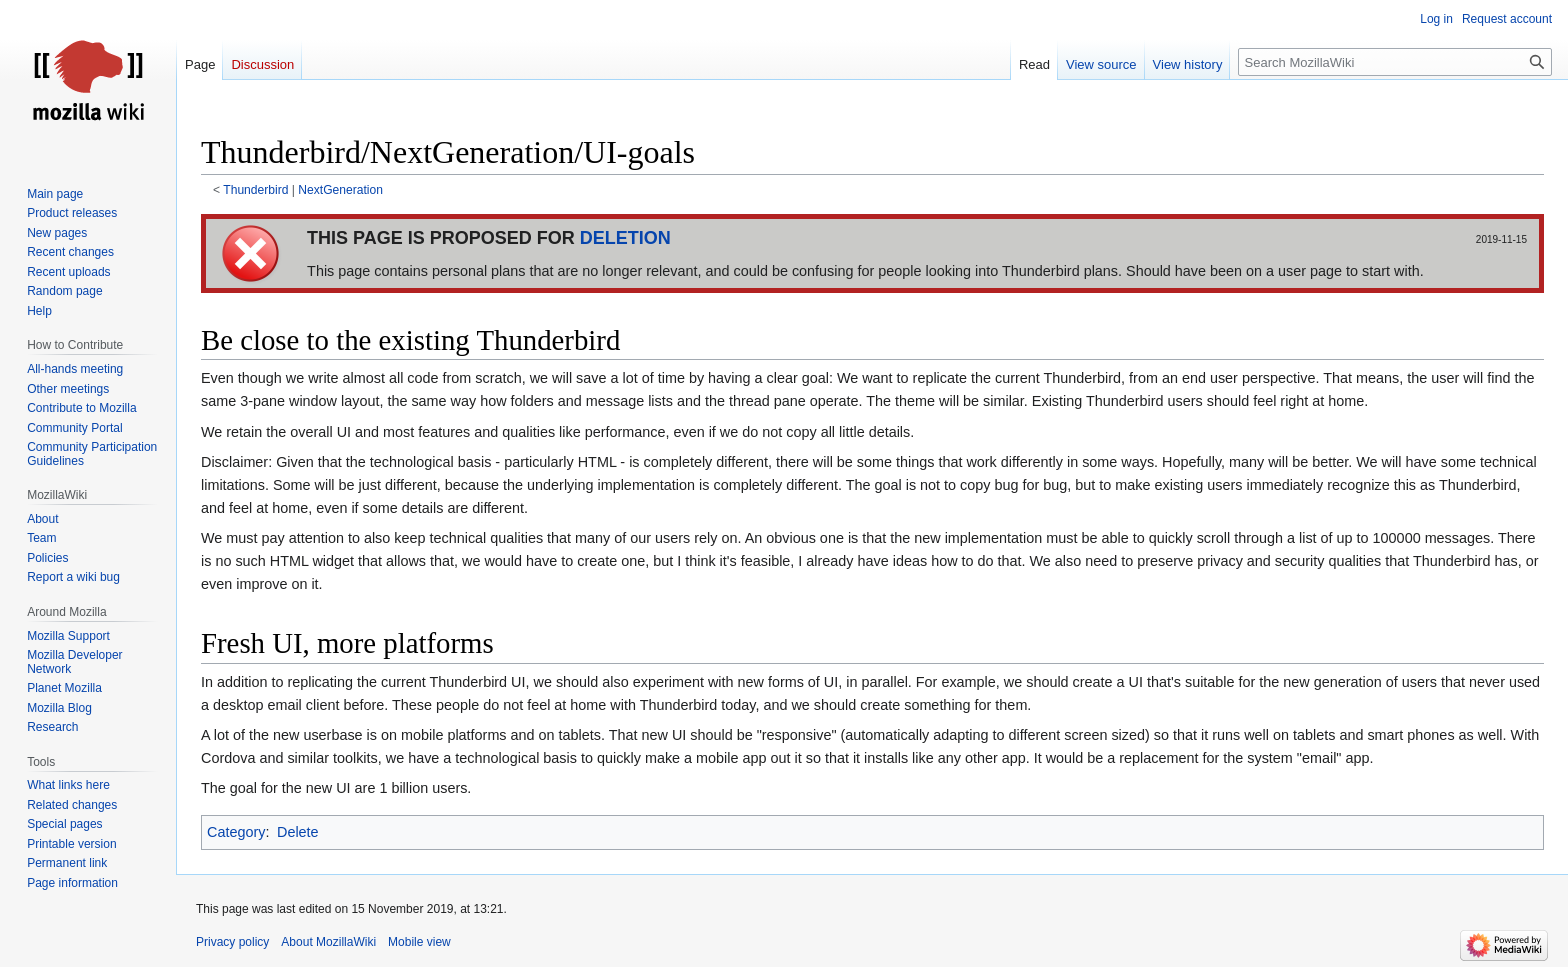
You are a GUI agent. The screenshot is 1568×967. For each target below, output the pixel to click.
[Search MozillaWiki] (1395, 62)
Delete (298, 832)
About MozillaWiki (328, 942)
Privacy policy (232, 942)
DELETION (625, 238)
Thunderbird (255, 190)
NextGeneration (340, 190)
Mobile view (419, 942)
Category (236, 832)
